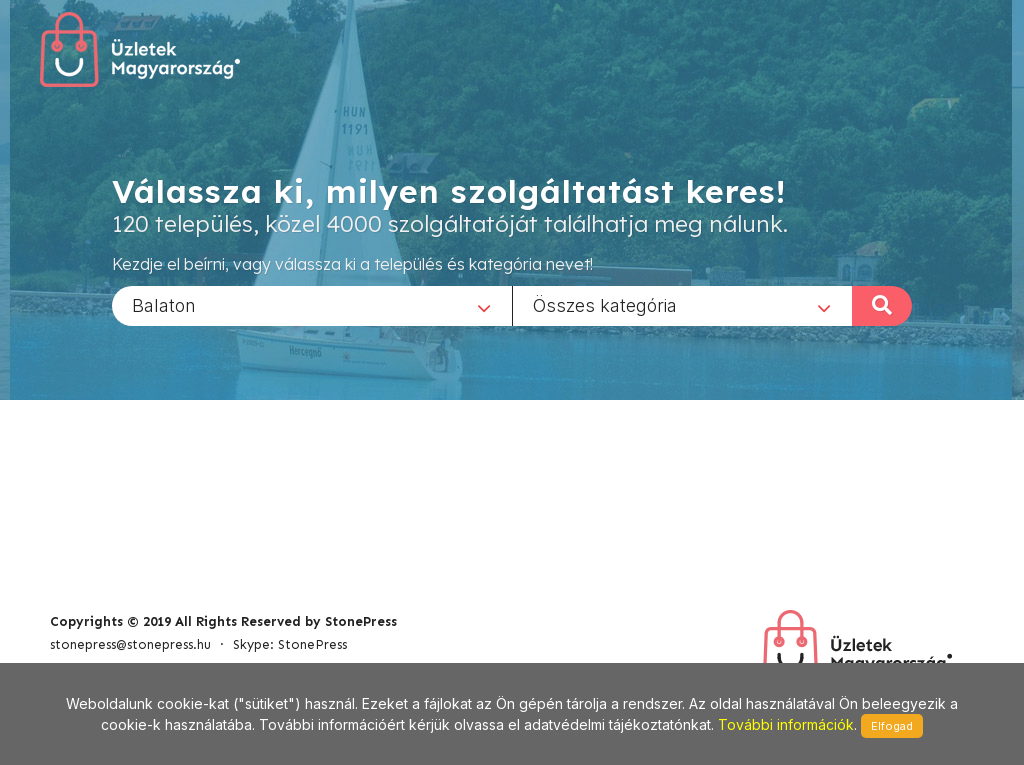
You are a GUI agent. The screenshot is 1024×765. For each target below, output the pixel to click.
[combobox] (312, 305)
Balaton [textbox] (164, 304)
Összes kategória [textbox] (605, 304)
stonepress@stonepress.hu (130, 644)
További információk (786, 724)
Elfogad (892, 726)
